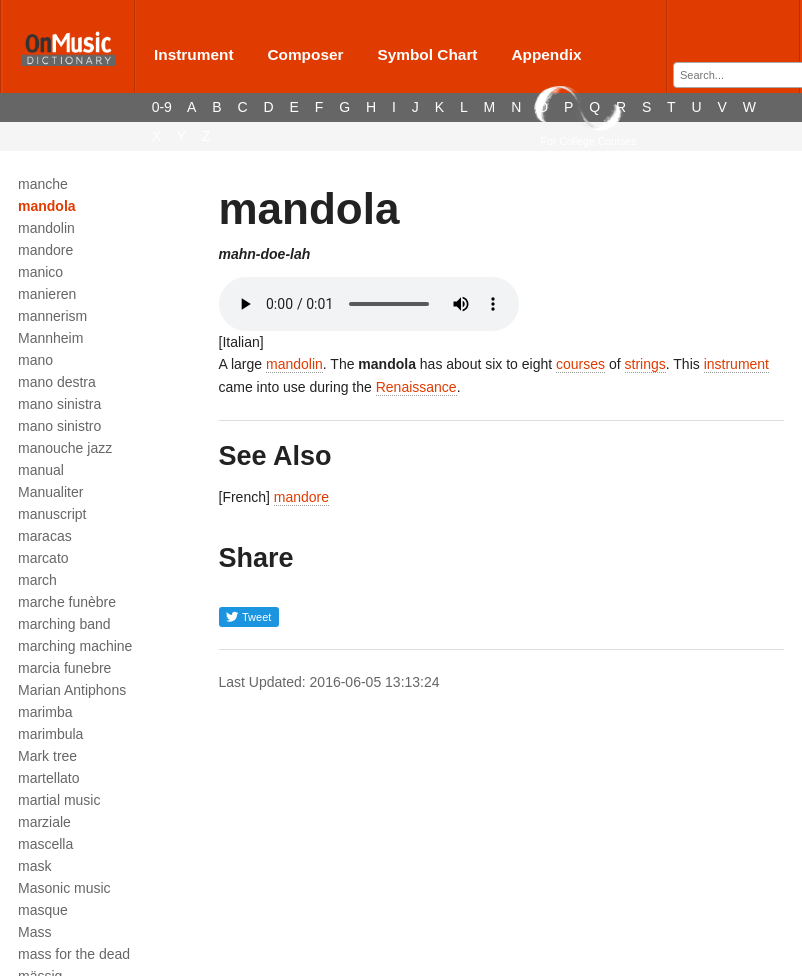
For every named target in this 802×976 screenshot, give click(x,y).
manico (40, 272)
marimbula (50, 734)
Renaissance (416, 387)
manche (43, 184)
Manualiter (50, 492)
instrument (736, 364)
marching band (64, 624)
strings (645, 364)
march (37, 580)
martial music (59, 800)
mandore (45, 250)
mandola (47, 206)
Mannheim (50, 338)
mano (35, 360)
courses (580, 364)
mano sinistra (59, 404)
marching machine (75, 646)
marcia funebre (64, 668)
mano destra (57, 382)
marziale (44, 822)
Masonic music (64, 888)
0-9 (162, 107)
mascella (45, 844)
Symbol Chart (427, 54)
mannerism (52, 316)
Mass (34, 932)
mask (34, 866)
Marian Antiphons (72, 690)
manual (41, 470)
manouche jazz (65, 448)
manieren (47, 294)
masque (43, 910)
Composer (305, 54)
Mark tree (47, 756)
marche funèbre (67, 602)
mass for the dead (74, 954)
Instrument (194, 54)
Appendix (546, 54)
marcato (43, 558)
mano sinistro (59, 426)
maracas (45, 536)
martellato (48, 778)
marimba (45, 712)
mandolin (46, 228)
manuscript (52, 514)
